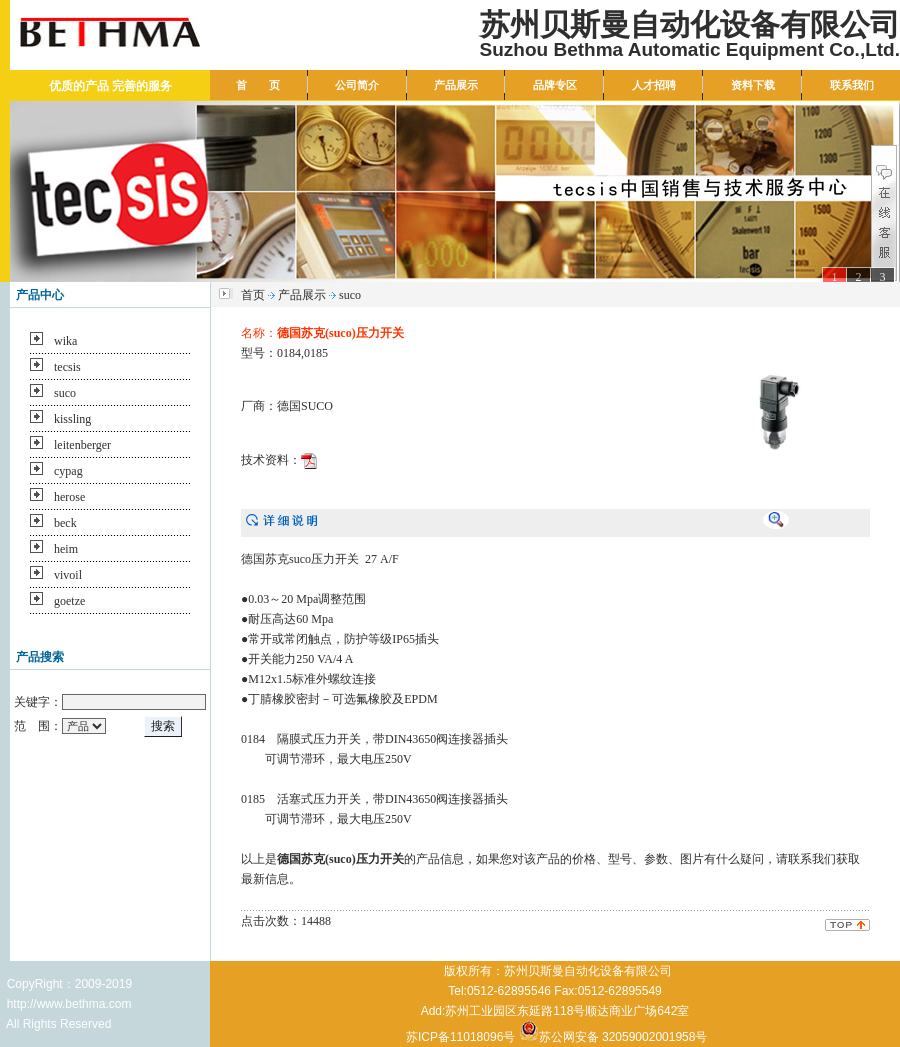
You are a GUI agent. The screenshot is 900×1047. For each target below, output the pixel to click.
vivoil (68, 575)
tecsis (67, 367)
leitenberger (82, 445)
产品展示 (456, 85)
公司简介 (357, 85)
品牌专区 (555, 85)
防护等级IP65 (379, 639)
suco (65, 393)
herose (69, 497)
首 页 (258, 85)
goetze (69, 601)
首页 (253, 295)
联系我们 (852, 85)
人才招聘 (654, 85)
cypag (68, 471)
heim (66, 549)
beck (65, 523)
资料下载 (753, 85)
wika (65, 341)
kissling (72, 419)
